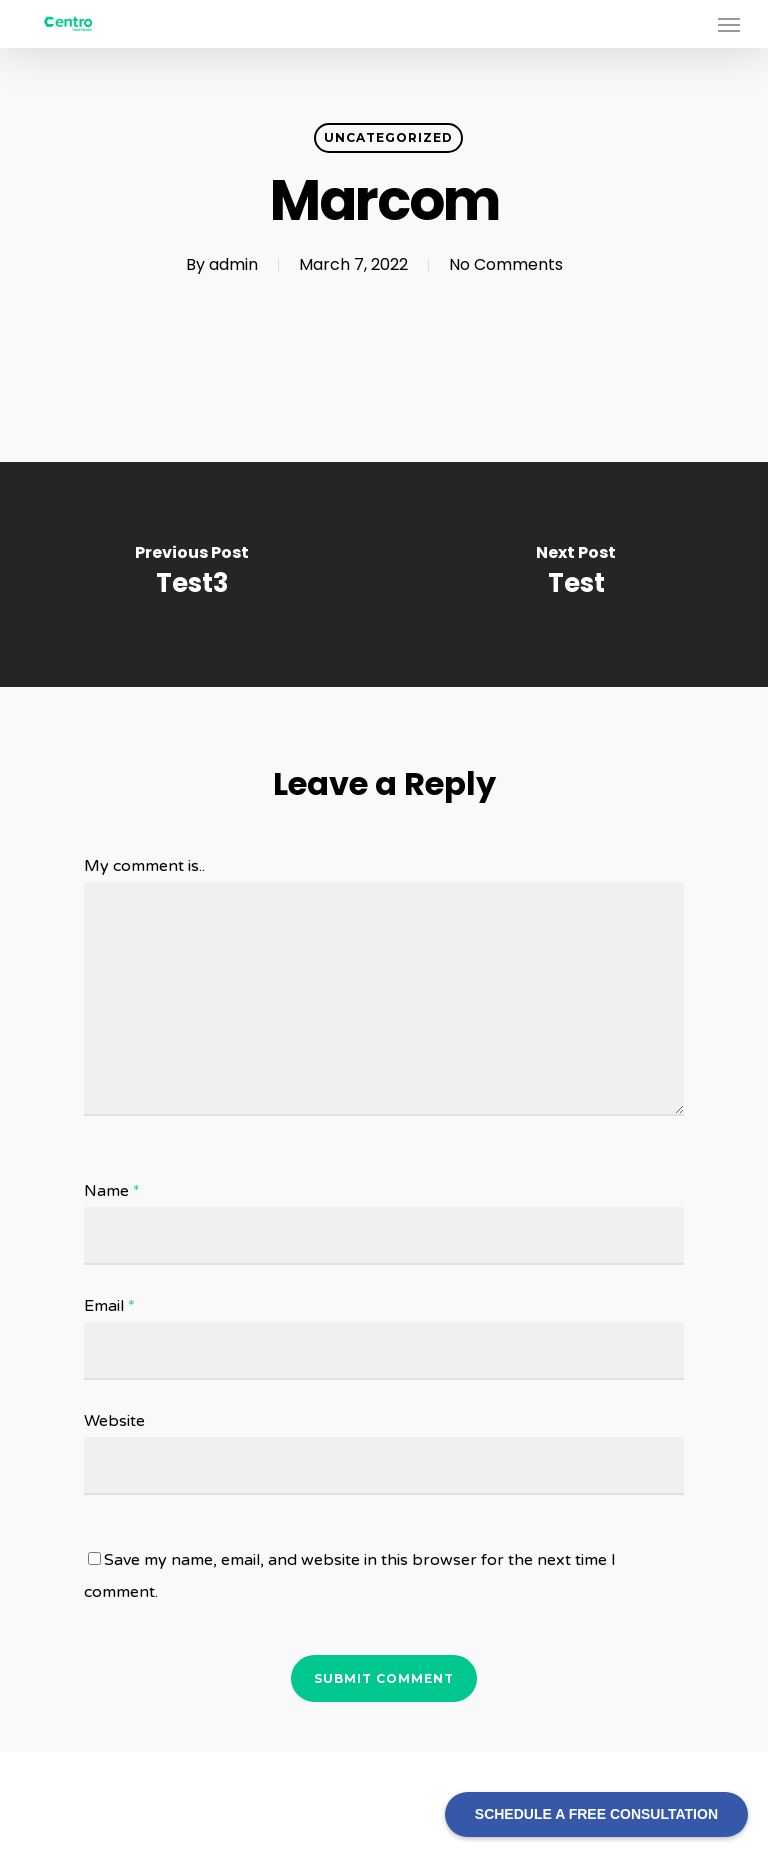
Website (114, 1421)
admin (233, 264)
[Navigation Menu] (729, 24)
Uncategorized (388, 137)
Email (109, 1306)
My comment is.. (144, 866)
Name (112, 1191)
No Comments (506, 264)
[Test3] (192, 574)
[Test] (576, 574)
